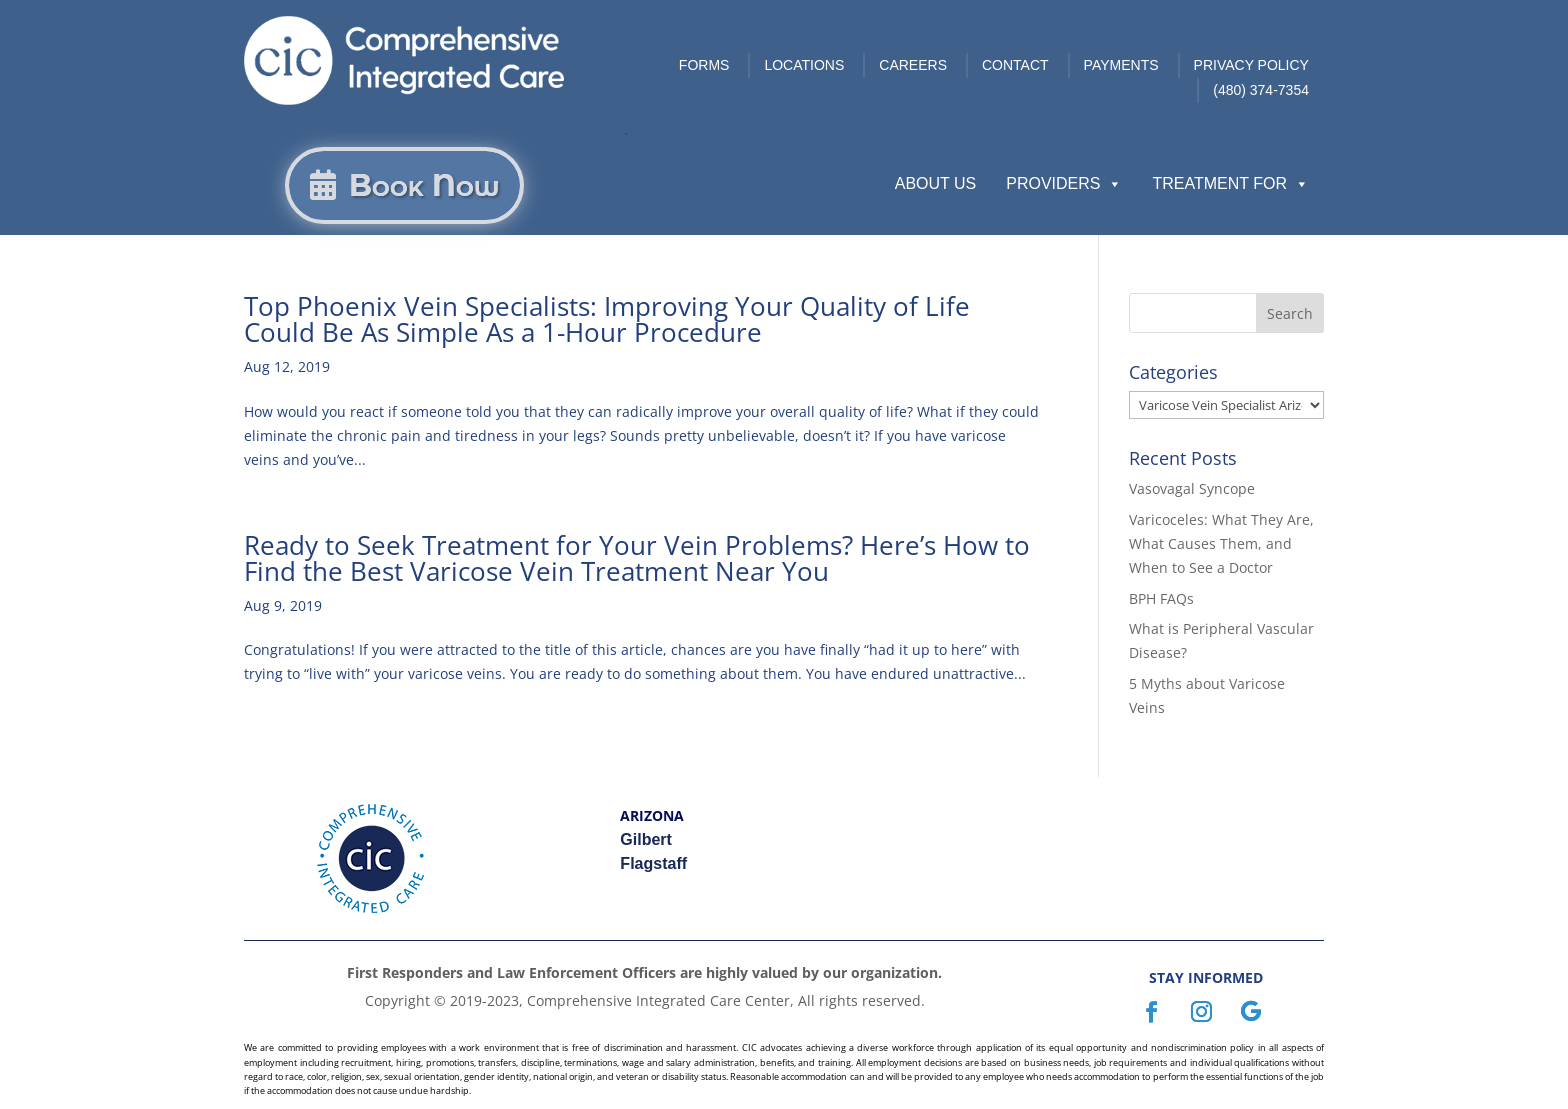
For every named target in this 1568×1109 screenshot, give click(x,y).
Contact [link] (1015, 65)
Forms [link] (704, 65)
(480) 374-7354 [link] (1261, 90)
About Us (936, 183)
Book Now (424, 185)
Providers (1064, 184)
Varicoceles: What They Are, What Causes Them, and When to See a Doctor (1221, 543)
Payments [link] (1121, 65)
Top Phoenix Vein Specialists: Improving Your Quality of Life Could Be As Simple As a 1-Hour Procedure (607, 319)
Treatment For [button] (1230, 184)
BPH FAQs (1161, 598)
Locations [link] (804, 65)
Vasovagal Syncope (1192, 488)
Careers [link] (913, 65)
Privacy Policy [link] (1251, 65)
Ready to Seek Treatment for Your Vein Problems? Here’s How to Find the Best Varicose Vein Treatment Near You (637, 558)
